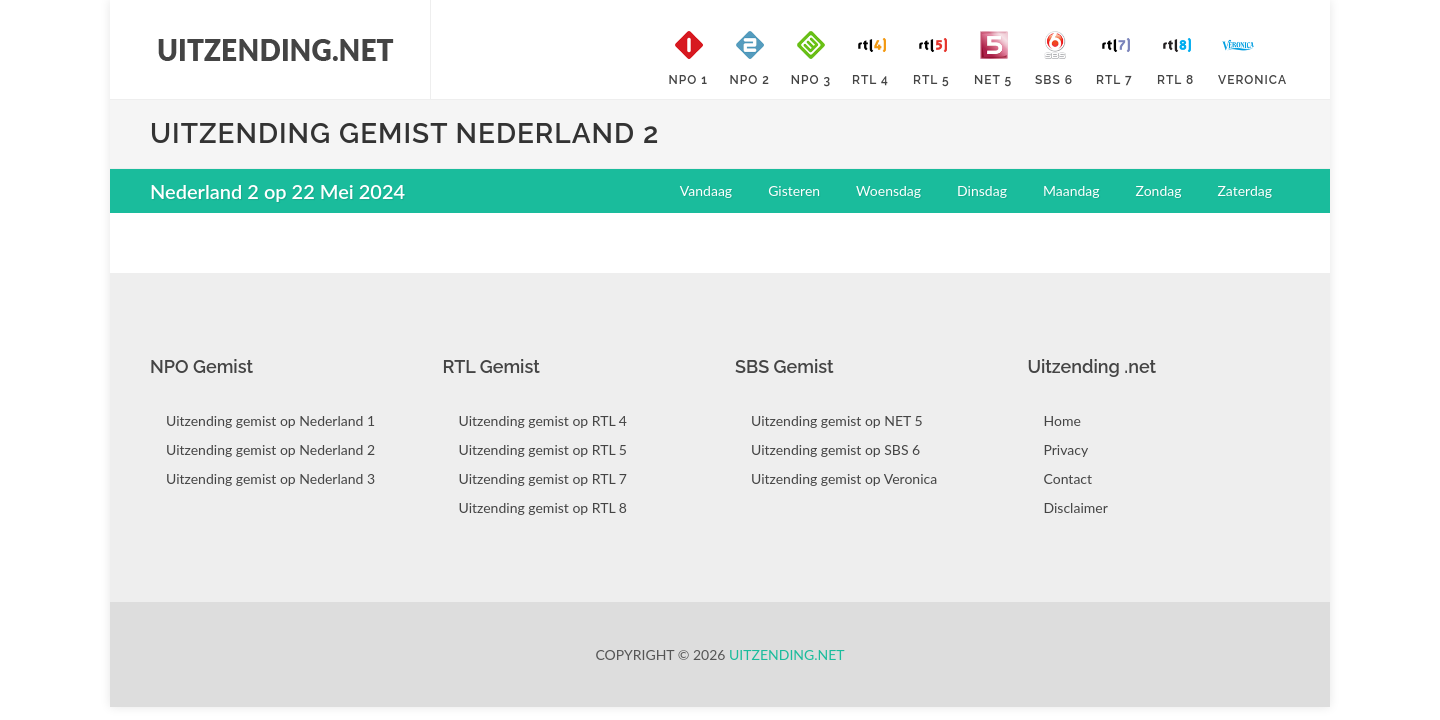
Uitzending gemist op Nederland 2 (270, 449)
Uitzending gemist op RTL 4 (543, 420)
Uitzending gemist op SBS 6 (835, 449)
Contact (1068, 478)
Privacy (1066, 449)
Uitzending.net (787, 654)
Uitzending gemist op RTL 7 (543, 478)
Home (1062, 420)
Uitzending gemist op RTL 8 (543, 507)
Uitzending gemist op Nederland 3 (270, 478)
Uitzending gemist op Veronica (844, 478)
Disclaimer (1076, 507)
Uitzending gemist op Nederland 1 (270, 420)
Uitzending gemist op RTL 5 (543, 449)
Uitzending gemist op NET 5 (837, 420)
